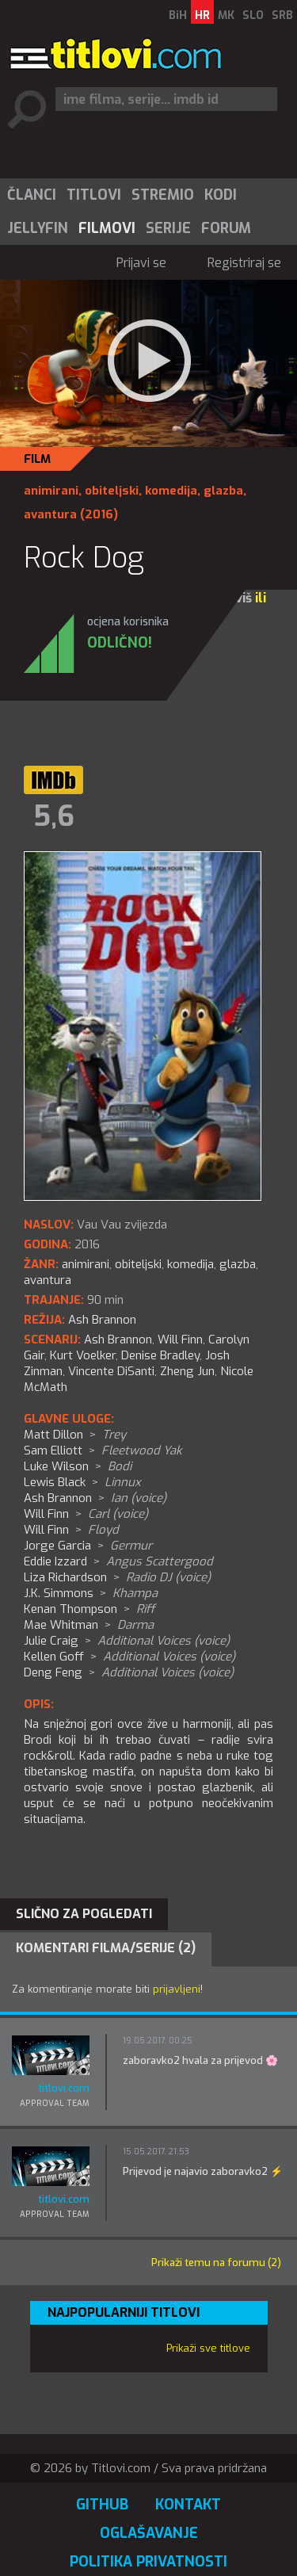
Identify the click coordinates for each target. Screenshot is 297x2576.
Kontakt (188, 2504)
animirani (51, 491)
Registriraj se (244, 262)
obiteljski (112, 491)
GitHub (102, 2504)
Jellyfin (37, 228)
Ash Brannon (118, 1339)
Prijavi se (141, 262)
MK (226, 15)
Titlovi (94, 194)
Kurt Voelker (83, 1355)
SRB (282, 15)
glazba (223, 491)
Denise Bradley (160, 1355)
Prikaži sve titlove (208, 2348)
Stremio (162, 194)
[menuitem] (31, 195)
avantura (50, 514)
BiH (178, 15)
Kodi (220, 194)
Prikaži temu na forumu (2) (216, 2262)
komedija (171, 491)
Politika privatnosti (148, 2561)
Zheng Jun (187, 1371)
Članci (31, 194)
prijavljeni (176, 1989)
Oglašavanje (149, 2533)
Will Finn (180, 1339)
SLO (253, 15)
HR (202, 15)
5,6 (53, 816)
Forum (226, 228)
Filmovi (106, 228)
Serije (168, 228)
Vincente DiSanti (111, 1371)
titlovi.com (63, 2088)
